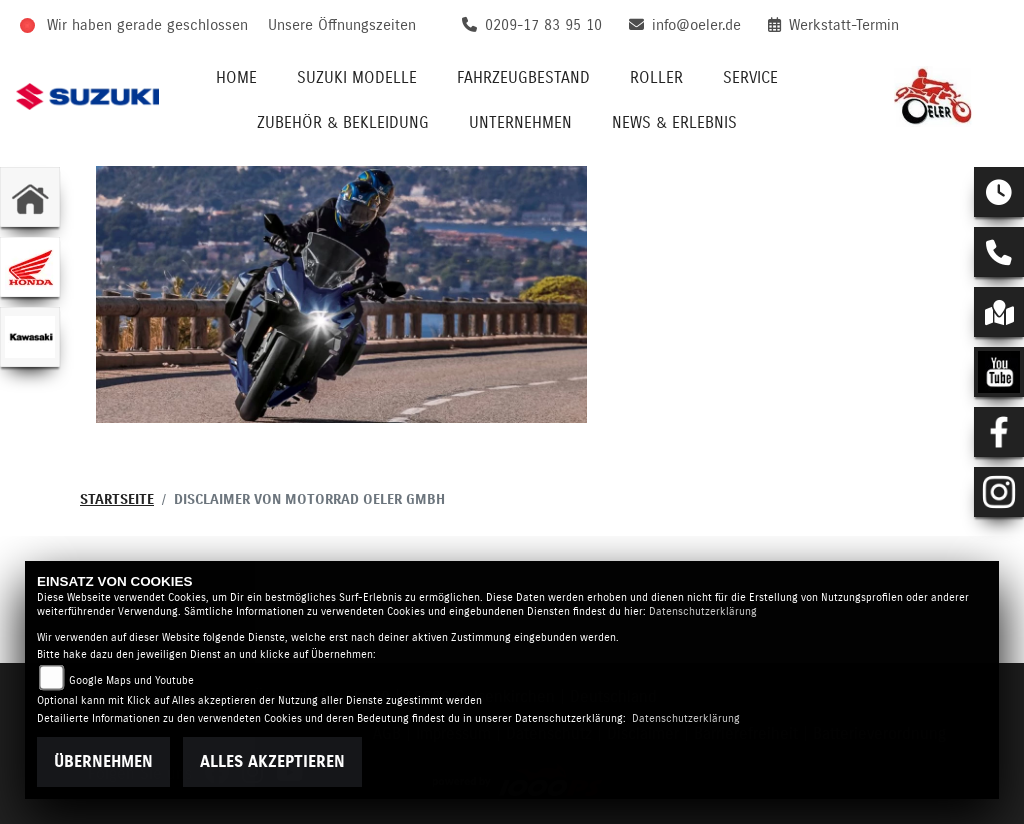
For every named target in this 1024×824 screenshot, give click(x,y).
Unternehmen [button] (520, 123)
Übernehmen (103, 762)
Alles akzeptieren (272, 762)
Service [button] (750, 78)
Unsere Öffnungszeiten (342, 25)
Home (236, 78)
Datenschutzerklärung (703, 611)
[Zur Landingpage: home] (30, 197)
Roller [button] (656, 78)
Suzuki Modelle (357, 78)
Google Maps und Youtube (131, 680)
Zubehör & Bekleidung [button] (343, 123)
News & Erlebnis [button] (674, 123)
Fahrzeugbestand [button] (523, 78)
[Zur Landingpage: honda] (30, 267)
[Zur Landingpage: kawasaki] (30, 337)
